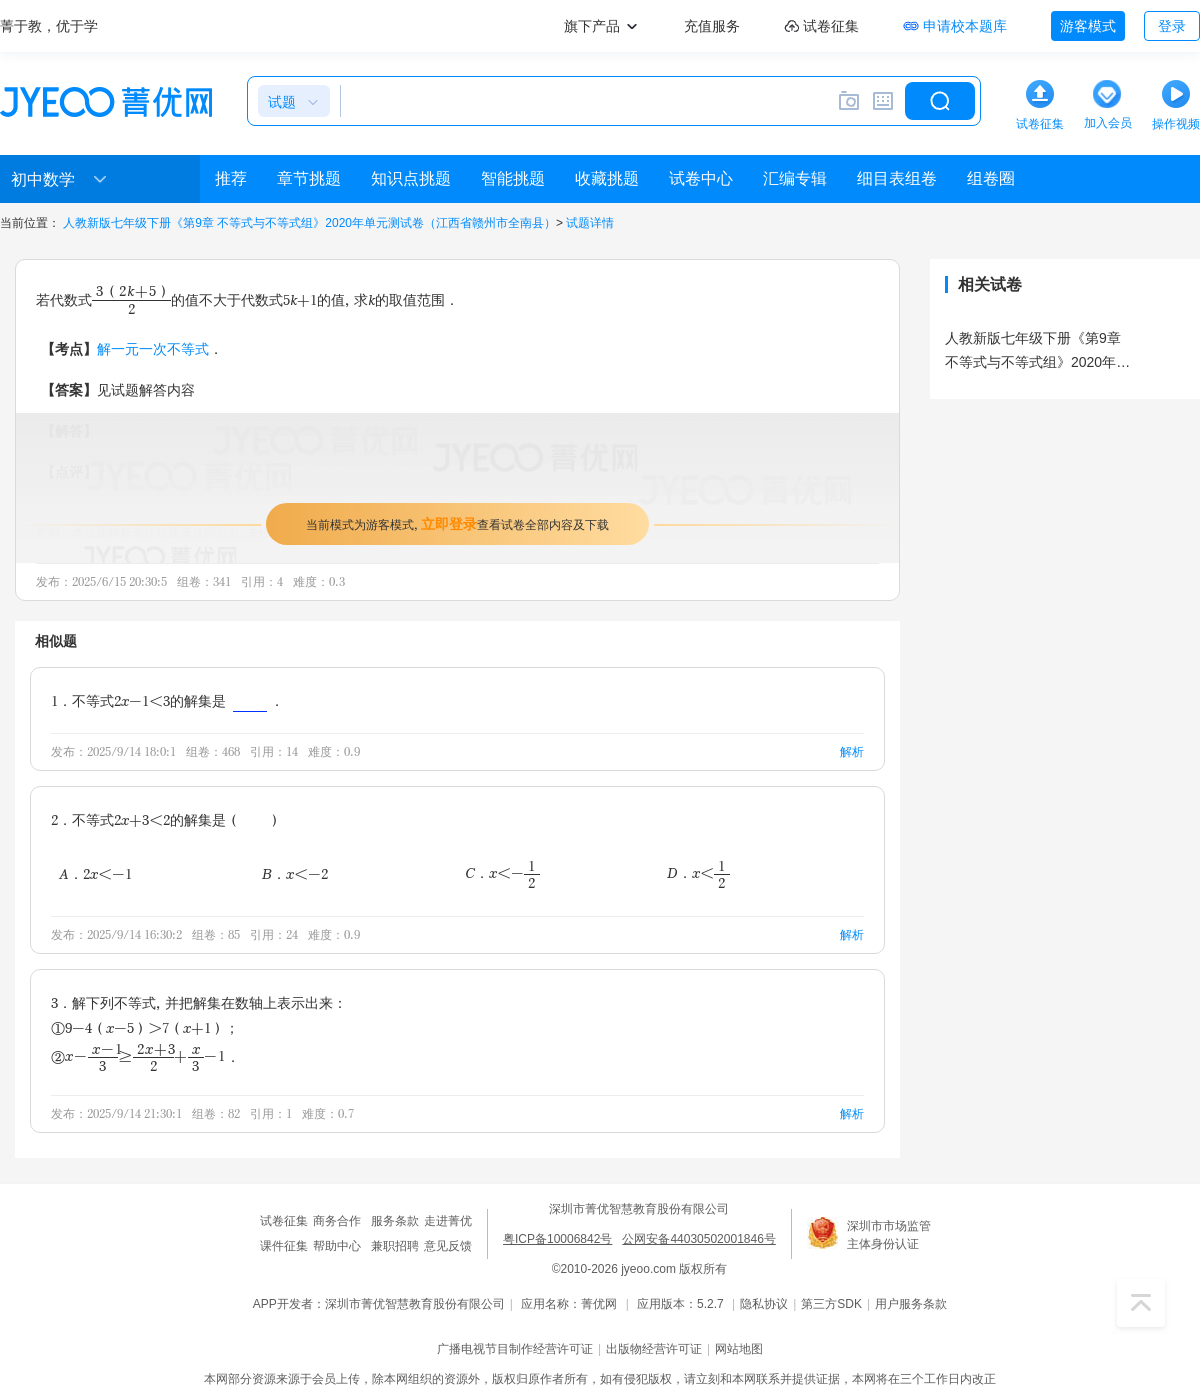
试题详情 (590, 223)
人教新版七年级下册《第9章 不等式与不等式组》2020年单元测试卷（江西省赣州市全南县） (309, 223)
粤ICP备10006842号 (557, 1239)
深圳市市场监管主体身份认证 (889, 1235)
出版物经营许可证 (654, 1349)
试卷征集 (284, 1221)
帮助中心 (337, 1246)
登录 (1172, 26)
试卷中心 (701, 178)
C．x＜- (502, 873)
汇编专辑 (795, 178)
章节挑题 (309, 178)
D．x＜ (698, 873)
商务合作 (337, 1221)
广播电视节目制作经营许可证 (515, 1349)
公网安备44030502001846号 (698, 1239)
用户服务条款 (911, 1304)
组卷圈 (991, 178)
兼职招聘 (395, 1246)
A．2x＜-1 (95, 873)
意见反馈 (448, 1246)
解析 (852, 751)
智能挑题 (513, 178)
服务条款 (395, 1221)
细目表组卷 (897, 178)
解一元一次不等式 (153, 348)
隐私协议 (764, 1304)
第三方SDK (831, 1304)
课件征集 (284, 1246)
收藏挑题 (607, 178)
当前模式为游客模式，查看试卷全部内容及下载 (457, 523)
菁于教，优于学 (49, 26)
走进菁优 (448, 1221)
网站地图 (739, 1349)
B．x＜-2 (295, 873)
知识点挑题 (411, 178)
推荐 (231, 178)
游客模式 (1088, 26)
